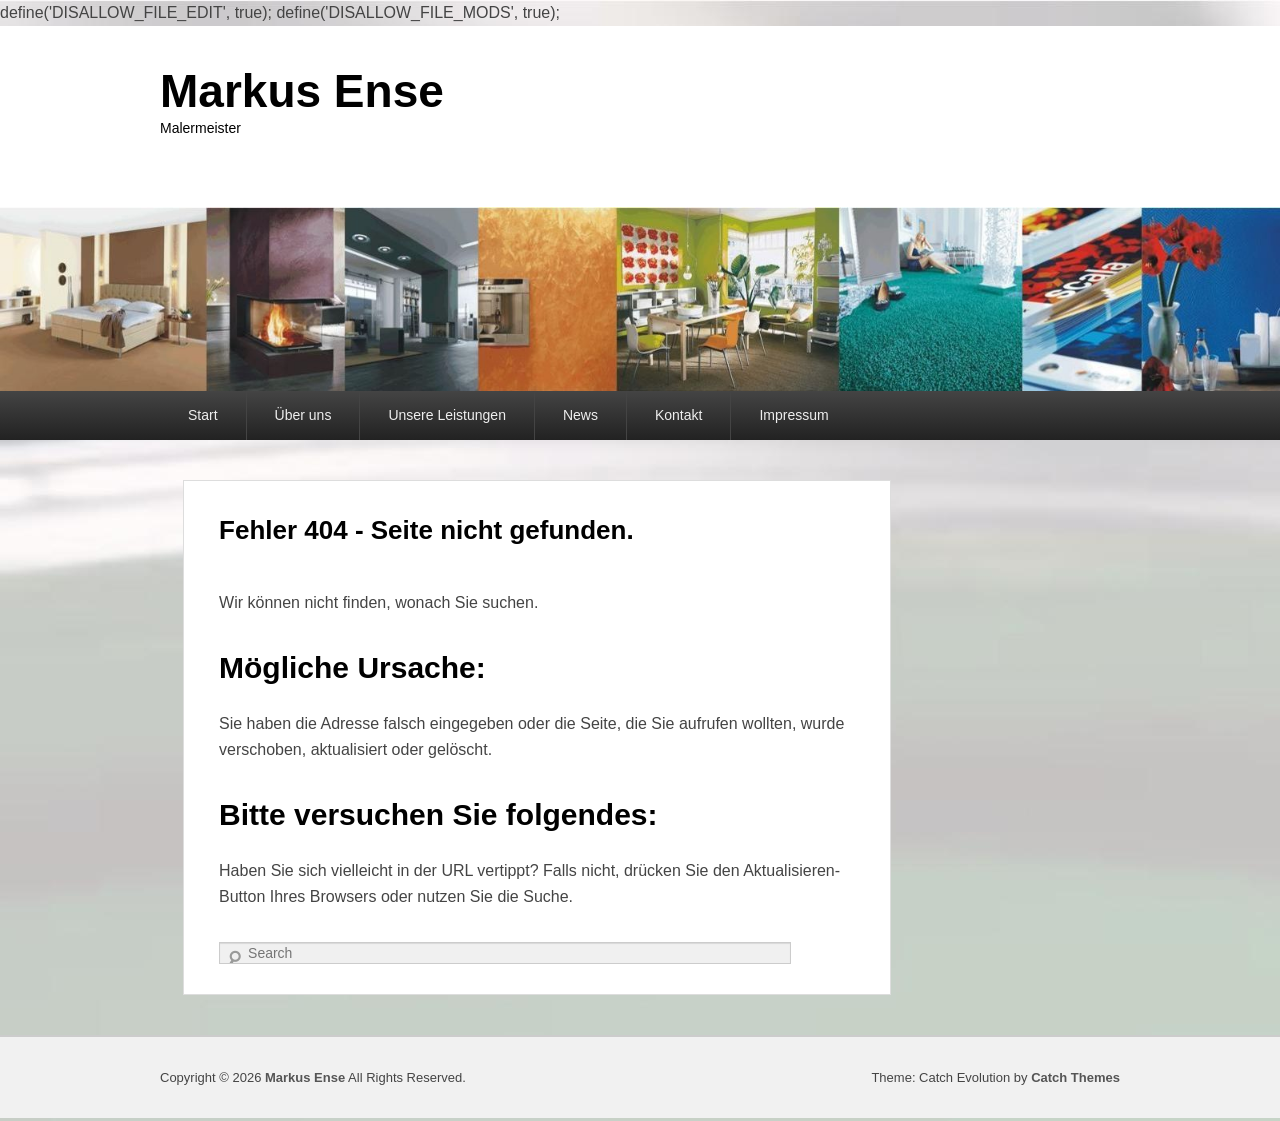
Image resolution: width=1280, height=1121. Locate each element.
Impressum (793, 415)
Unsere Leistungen (447, 415)
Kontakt (678, 415)
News (580, 415)
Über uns (303, 415)
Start (203, 415)
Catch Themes (1075, 1077)
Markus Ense (302, 91)
